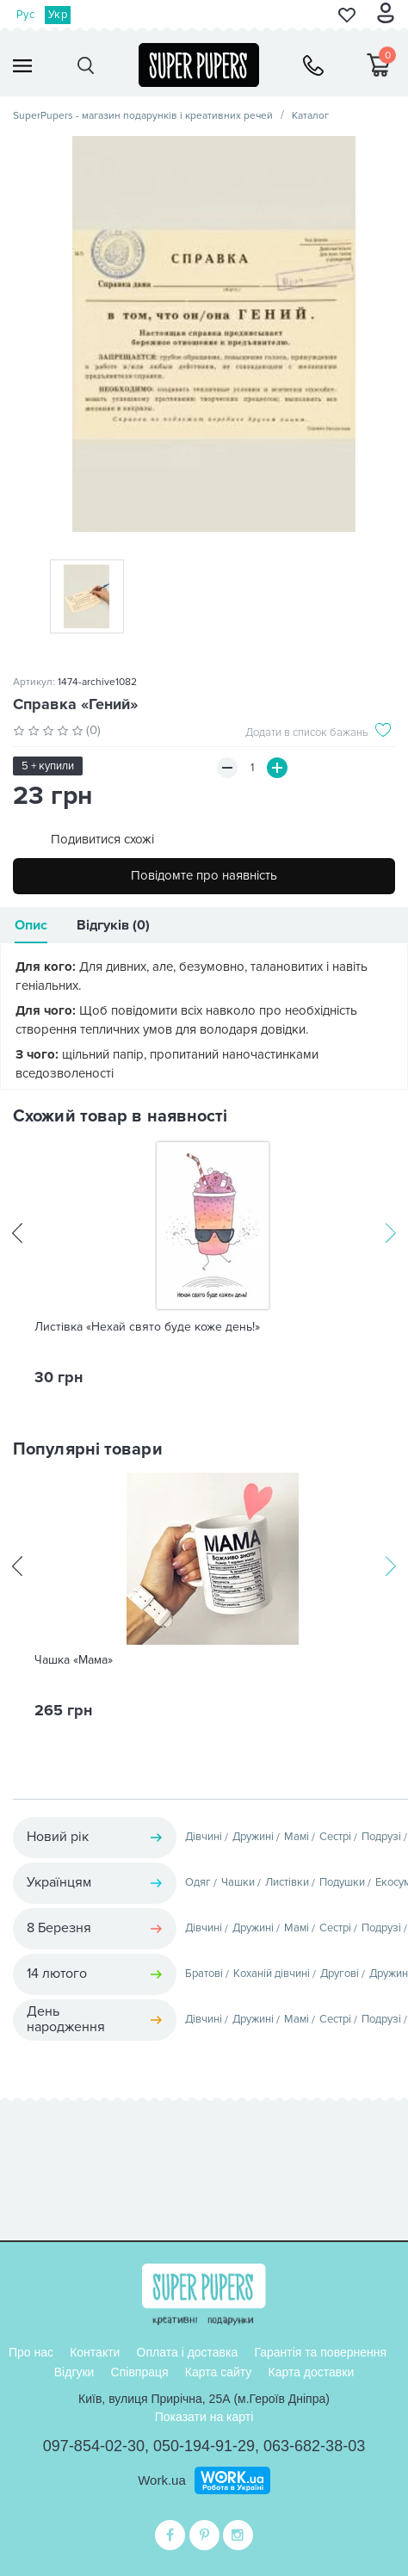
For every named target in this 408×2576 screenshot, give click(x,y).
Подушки (342, 1882)
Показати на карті (204, 2417)
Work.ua (162, 2480)
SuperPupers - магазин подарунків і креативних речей (143, 115)
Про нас (31, 2352)
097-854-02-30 (94, 2446)
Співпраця (140, 2372)
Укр (57, 15)
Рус (25, 15)
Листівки (287, 1882)
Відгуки (74, 2372)
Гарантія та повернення (320, 2352)
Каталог (310, 115)
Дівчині (203, 1837)
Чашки (238, 1882)
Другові (339, 1973)
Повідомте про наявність (204, 875)
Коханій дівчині (271, 1973)
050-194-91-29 (204, 2446)
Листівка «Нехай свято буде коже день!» (147, 1327)
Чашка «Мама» (73, 1660)
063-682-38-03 (314, 2446)
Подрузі (381, 1837)
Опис (31, 925)
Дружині (253, 1837)
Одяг (198, 1882)
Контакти (95, 2352)
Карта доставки (311, 2372)
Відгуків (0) (113, 925)
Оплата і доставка (187, 2352)
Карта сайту (218, 2372)
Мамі (296, 1837)
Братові (204, 1973)
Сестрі (335, 1837)
